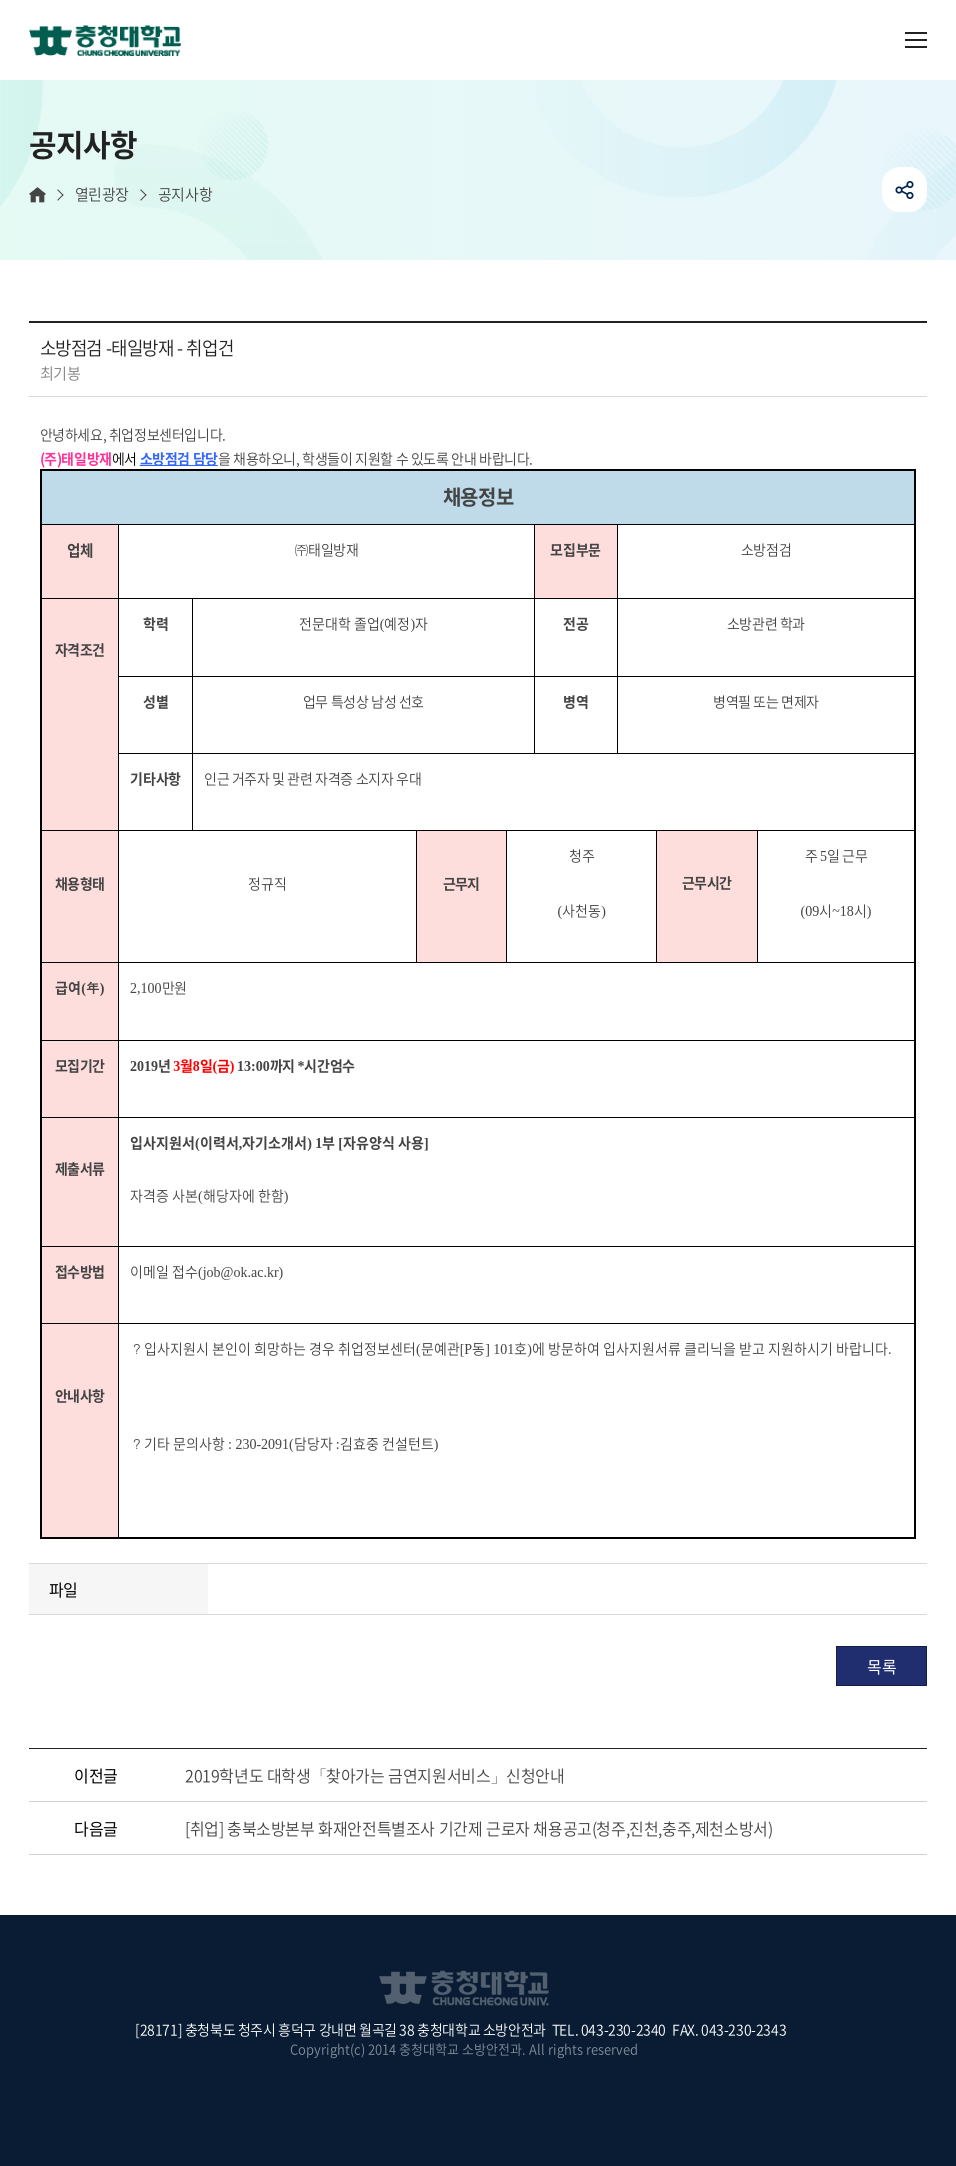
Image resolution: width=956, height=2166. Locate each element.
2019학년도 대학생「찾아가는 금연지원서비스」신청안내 (374, 1775)
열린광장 (102, 194)
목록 (881, 1666)
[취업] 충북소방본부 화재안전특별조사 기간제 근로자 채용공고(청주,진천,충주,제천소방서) (478, 1828)
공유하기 (904, 189)
